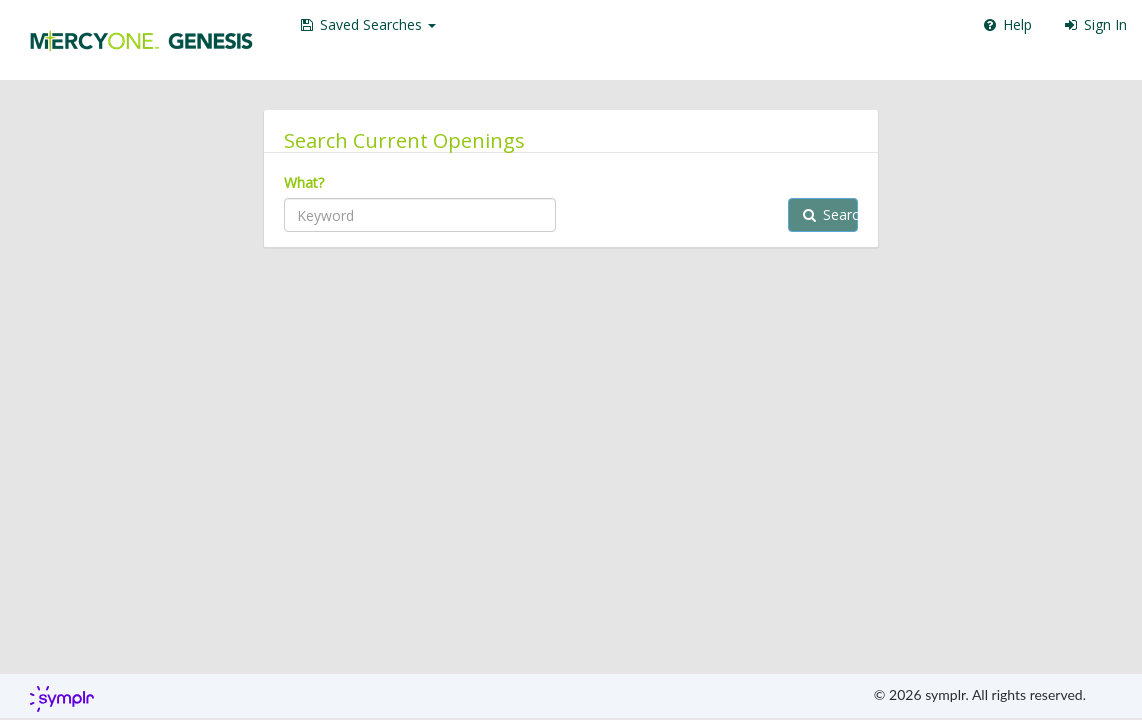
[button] (367, 25)
